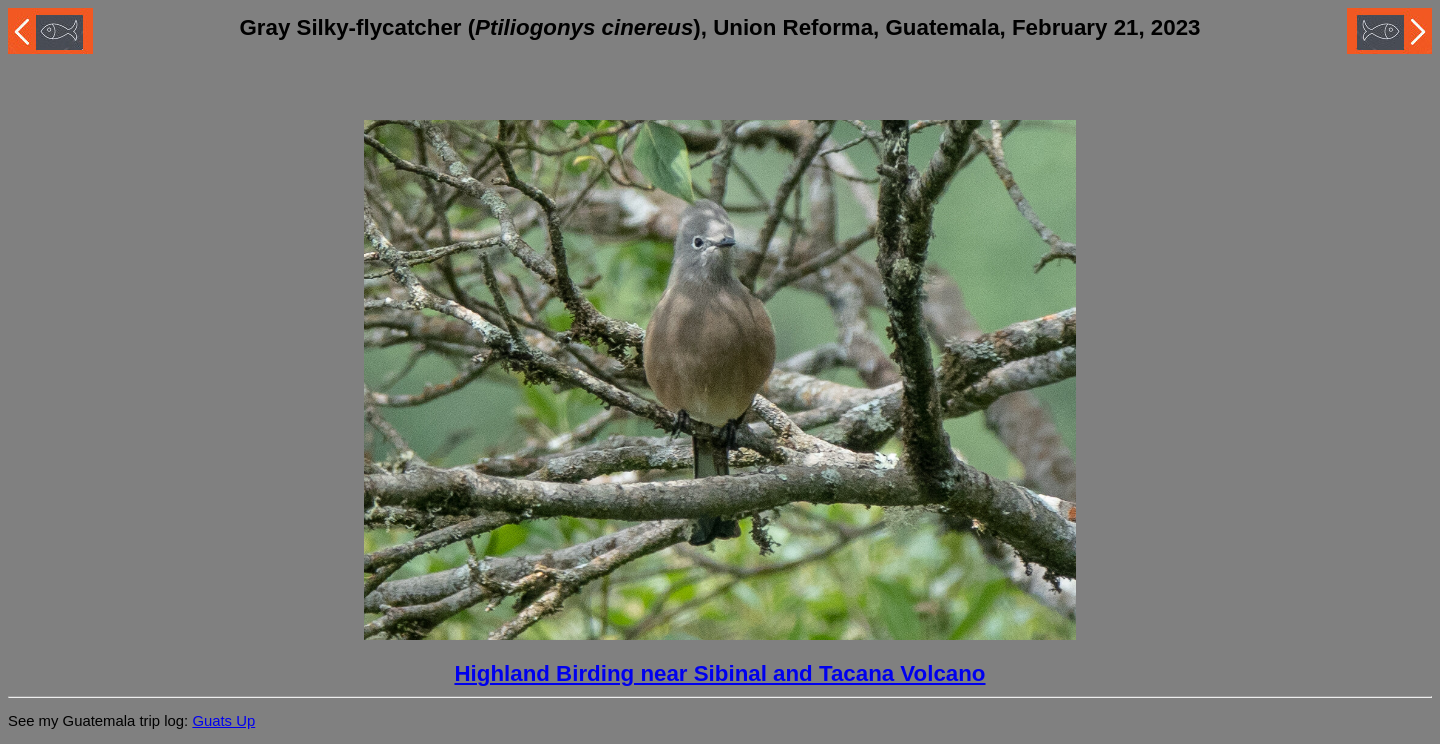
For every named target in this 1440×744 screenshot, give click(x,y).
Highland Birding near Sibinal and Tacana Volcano (719, 673)
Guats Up (223, 721)
